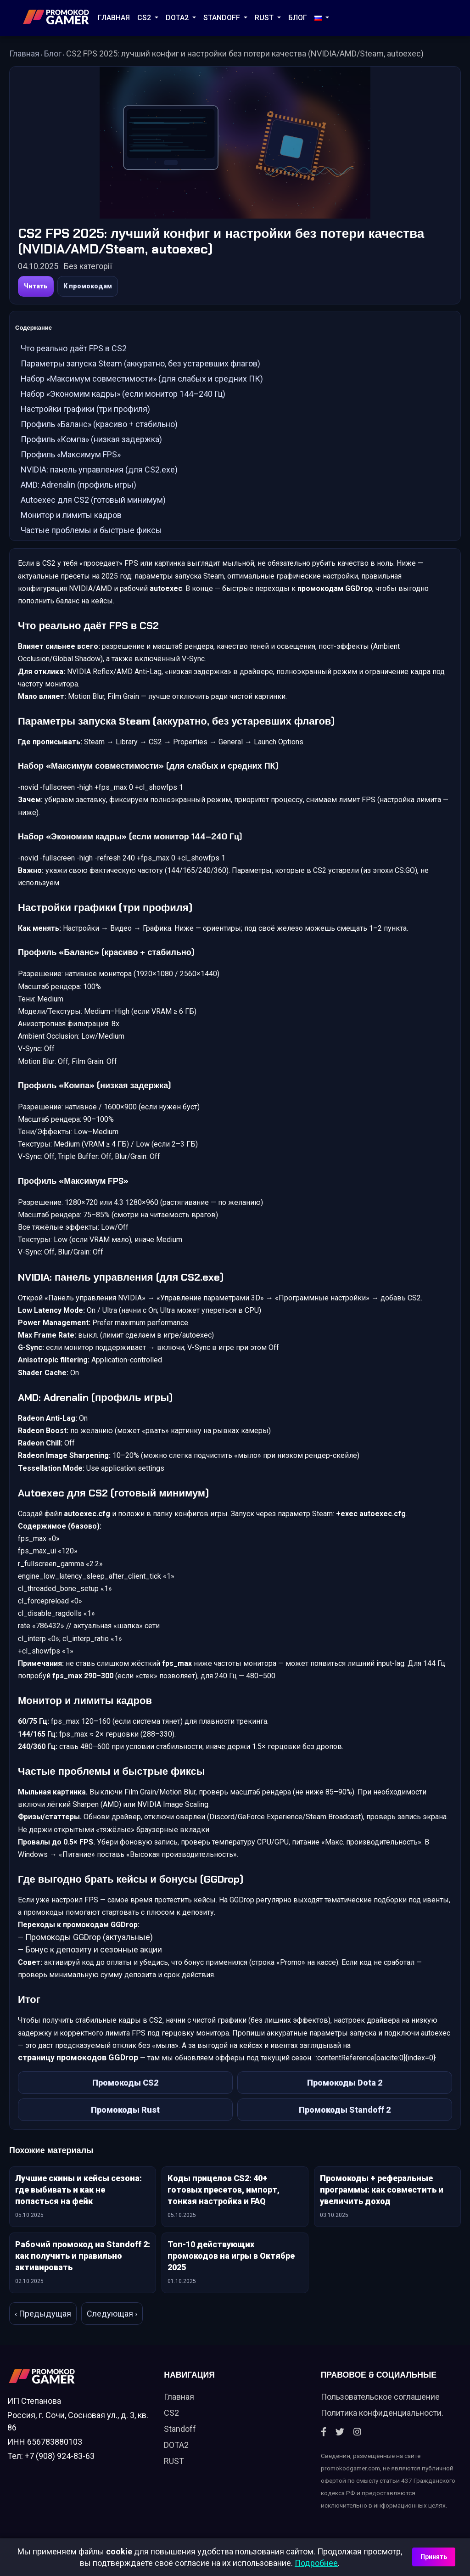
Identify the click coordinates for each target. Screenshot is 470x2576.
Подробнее (316, 2563)
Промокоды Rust (125, 2121)
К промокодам (87, 286)
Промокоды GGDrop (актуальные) (89, 1948)
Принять (433, 2556)
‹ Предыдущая (43, 2327)
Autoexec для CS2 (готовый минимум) (93, 502)
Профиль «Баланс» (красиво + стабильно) (99, 426)
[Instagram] (357, 2446)
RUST (265, 17)
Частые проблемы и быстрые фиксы (91, 532)
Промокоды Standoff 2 (345, 2121)
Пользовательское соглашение (380, 2411)
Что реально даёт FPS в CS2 (74, 350)
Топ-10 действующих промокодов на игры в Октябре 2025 (231, 2269)
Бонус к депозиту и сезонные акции (93, 1960)
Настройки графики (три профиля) (85, 411)
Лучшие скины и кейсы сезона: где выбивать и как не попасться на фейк (78, 2203)
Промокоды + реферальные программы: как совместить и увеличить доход (381, 2203)
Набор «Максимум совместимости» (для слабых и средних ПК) (142, 381)
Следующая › (112, 2327)
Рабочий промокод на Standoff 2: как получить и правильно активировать (82, 2269)
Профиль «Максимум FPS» (71, 456)
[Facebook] (323, 2446)
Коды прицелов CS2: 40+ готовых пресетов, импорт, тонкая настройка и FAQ (224, 2203)
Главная (114, 17)
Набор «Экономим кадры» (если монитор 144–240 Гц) (123, 396)
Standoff (180, 2443)
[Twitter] (340, 2446)
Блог (297, 17)
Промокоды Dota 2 (344, 2094)
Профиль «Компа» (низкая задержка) (91, 441)
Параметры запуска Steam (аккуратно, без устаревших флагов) (140, 366)
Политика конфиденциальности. (382, 2427)
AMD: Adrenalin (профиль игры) (78, 487)
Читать (36, 286)
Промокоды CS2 (125, 2094)
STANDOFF (222, 17)
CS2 (145, 17)
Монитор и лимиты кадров (71, 517)
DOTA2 (178, 17)
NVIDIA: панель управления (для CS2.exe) (99, 472)
